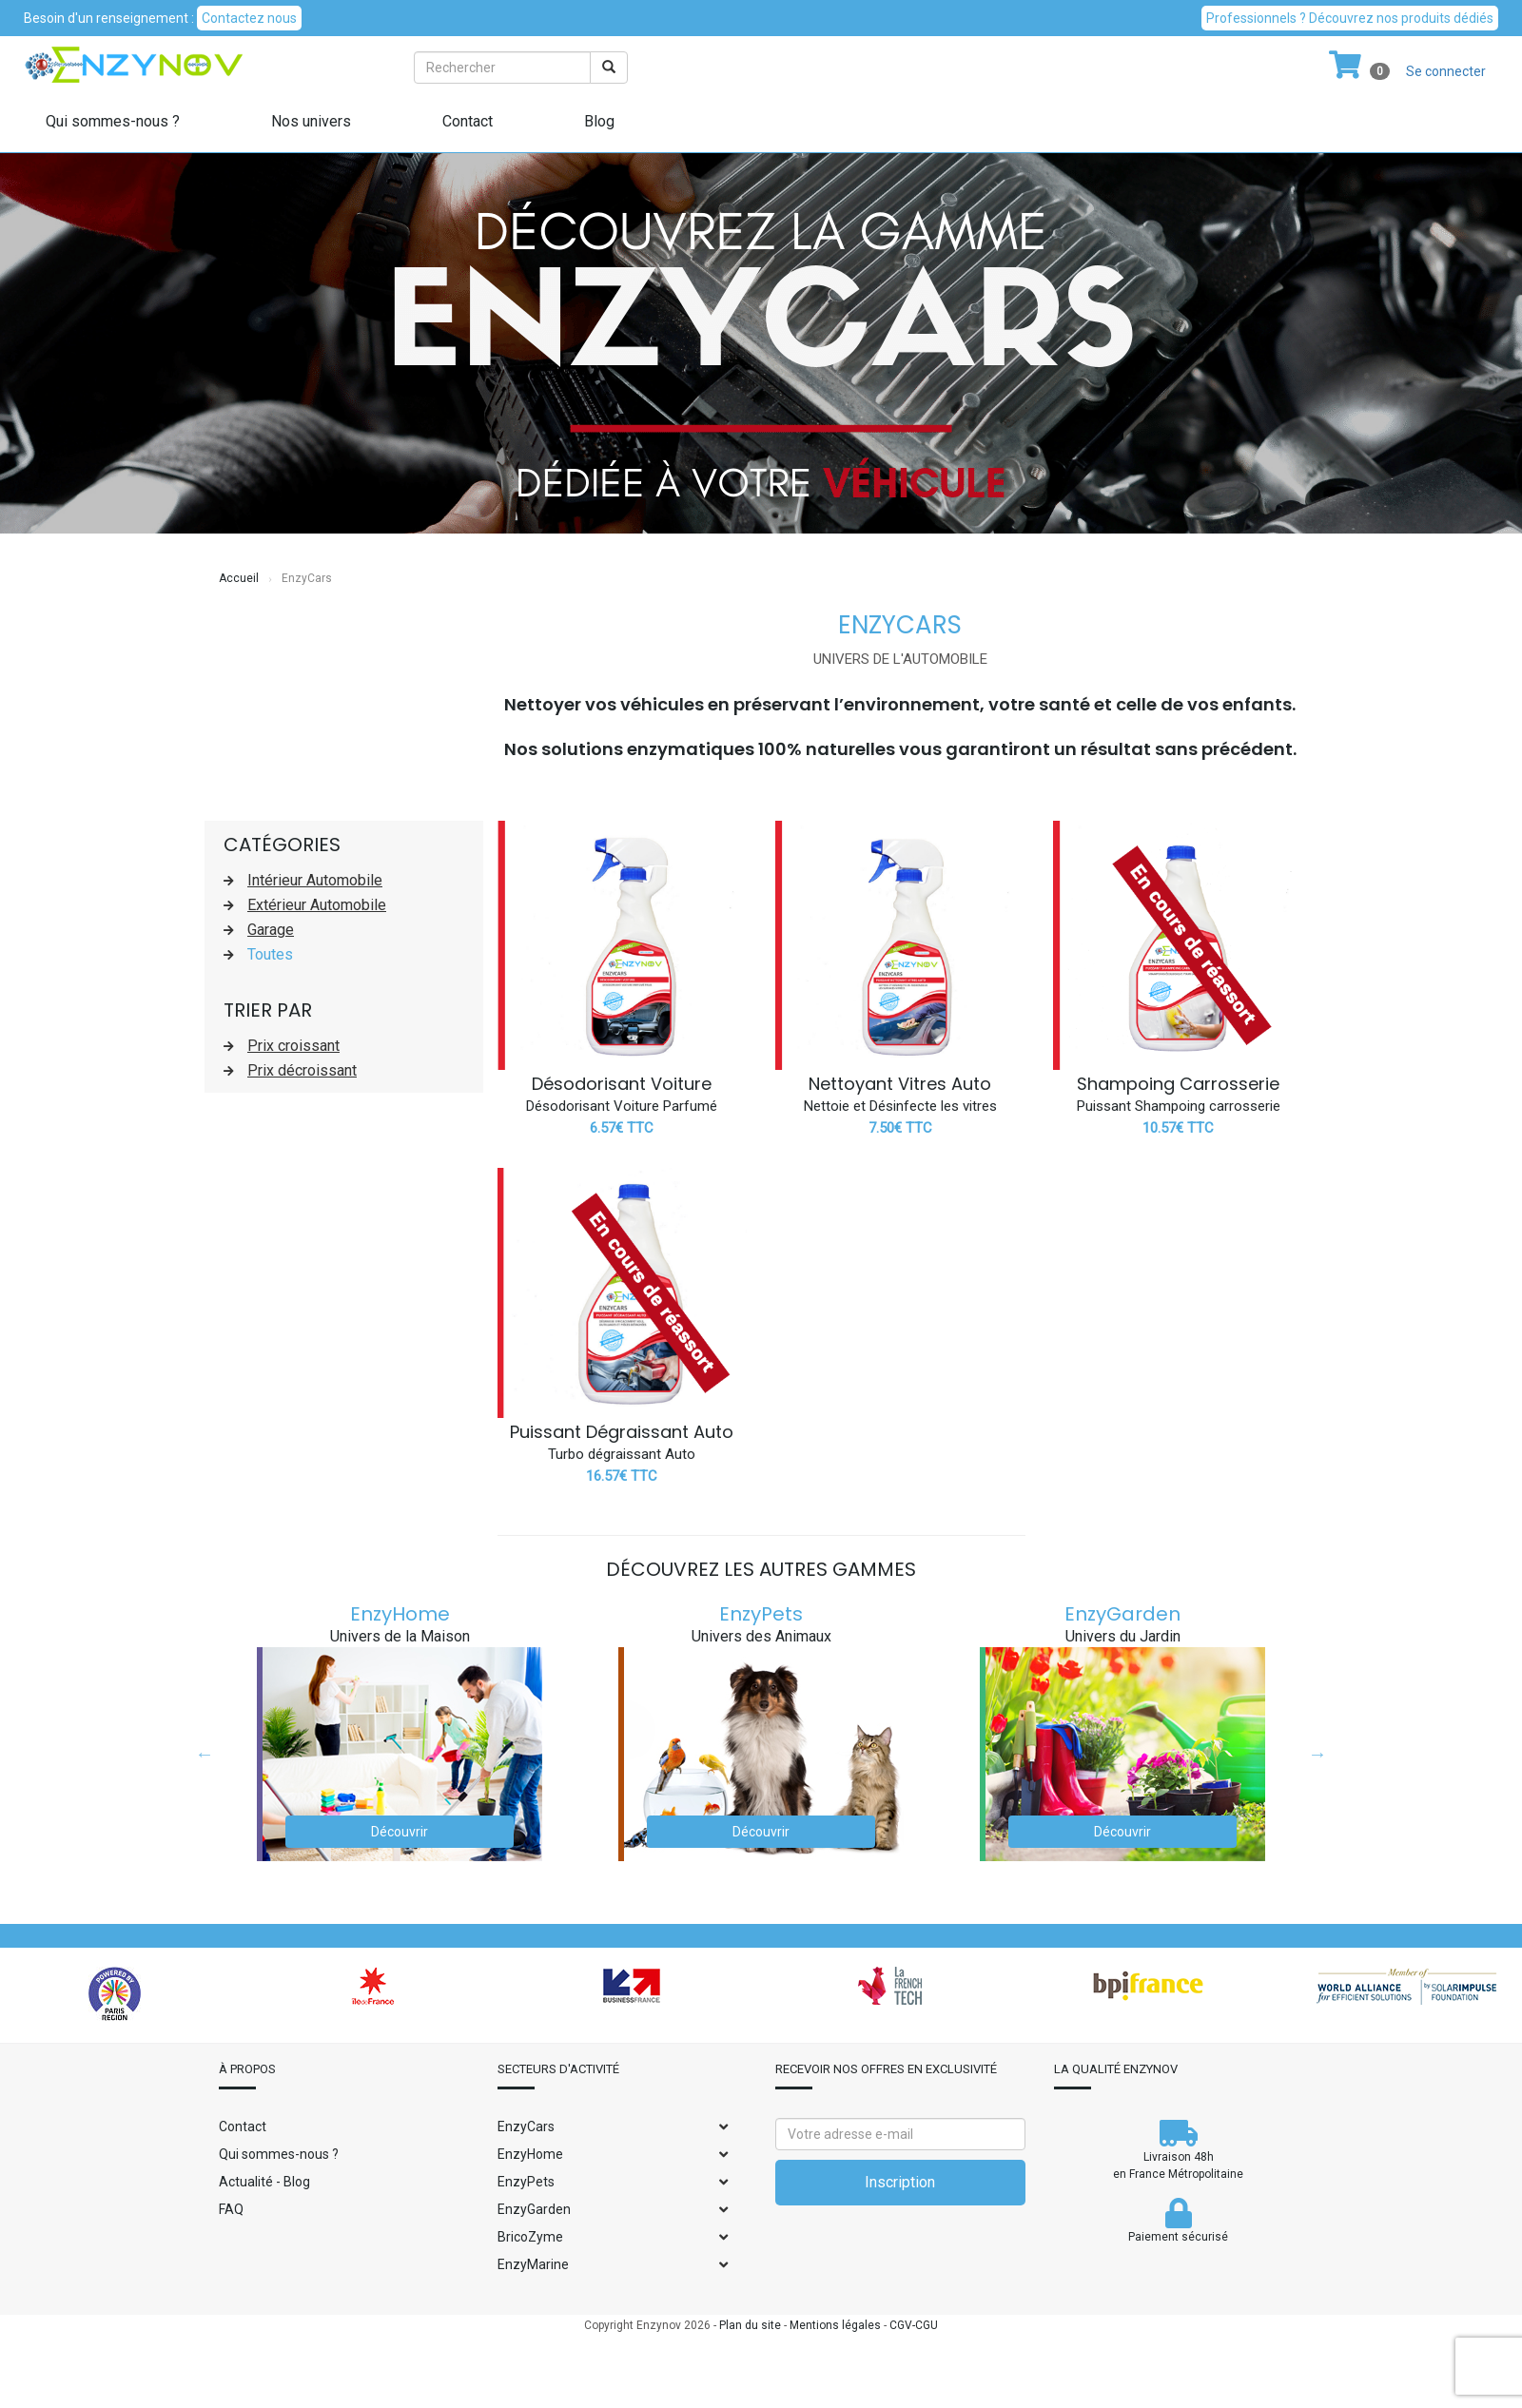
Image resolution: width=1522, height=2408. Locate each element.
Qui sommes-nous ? (113, 121)
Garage (270, 930)
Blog (599, 121)
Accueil (239, 578)
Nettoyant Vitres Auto (900, 1084)
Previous (204, 1753)
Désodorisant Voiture (622, 1084)
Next (1317, 1753)
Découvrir (399, 1831)
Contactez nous (249, 18)
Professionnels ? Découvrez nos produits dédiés (1349, 18)
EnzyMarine (533, 2264)
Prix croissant (293, 1046)
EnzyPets (761, 1614)
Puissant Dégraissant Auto (621, 1432)
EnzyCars (526, 2126)
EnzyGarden (1122, 1614)
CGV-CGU (913, 2325)
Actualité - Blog (264, 2181)
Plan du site (750, 2325)
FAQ (231, 2209)
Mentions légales (835, 2325)
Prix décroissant (302, 1070)
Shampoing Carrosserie (1178, 1084)
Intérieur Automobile (314, 880)
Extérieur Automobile (316, 905)
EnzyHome (400, 1614)
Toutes (270, 954)
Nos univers (311, 121)
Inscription (900, 2182)
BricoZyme (530, 2236)
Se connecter (1446, 71)
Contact (467, 121)
